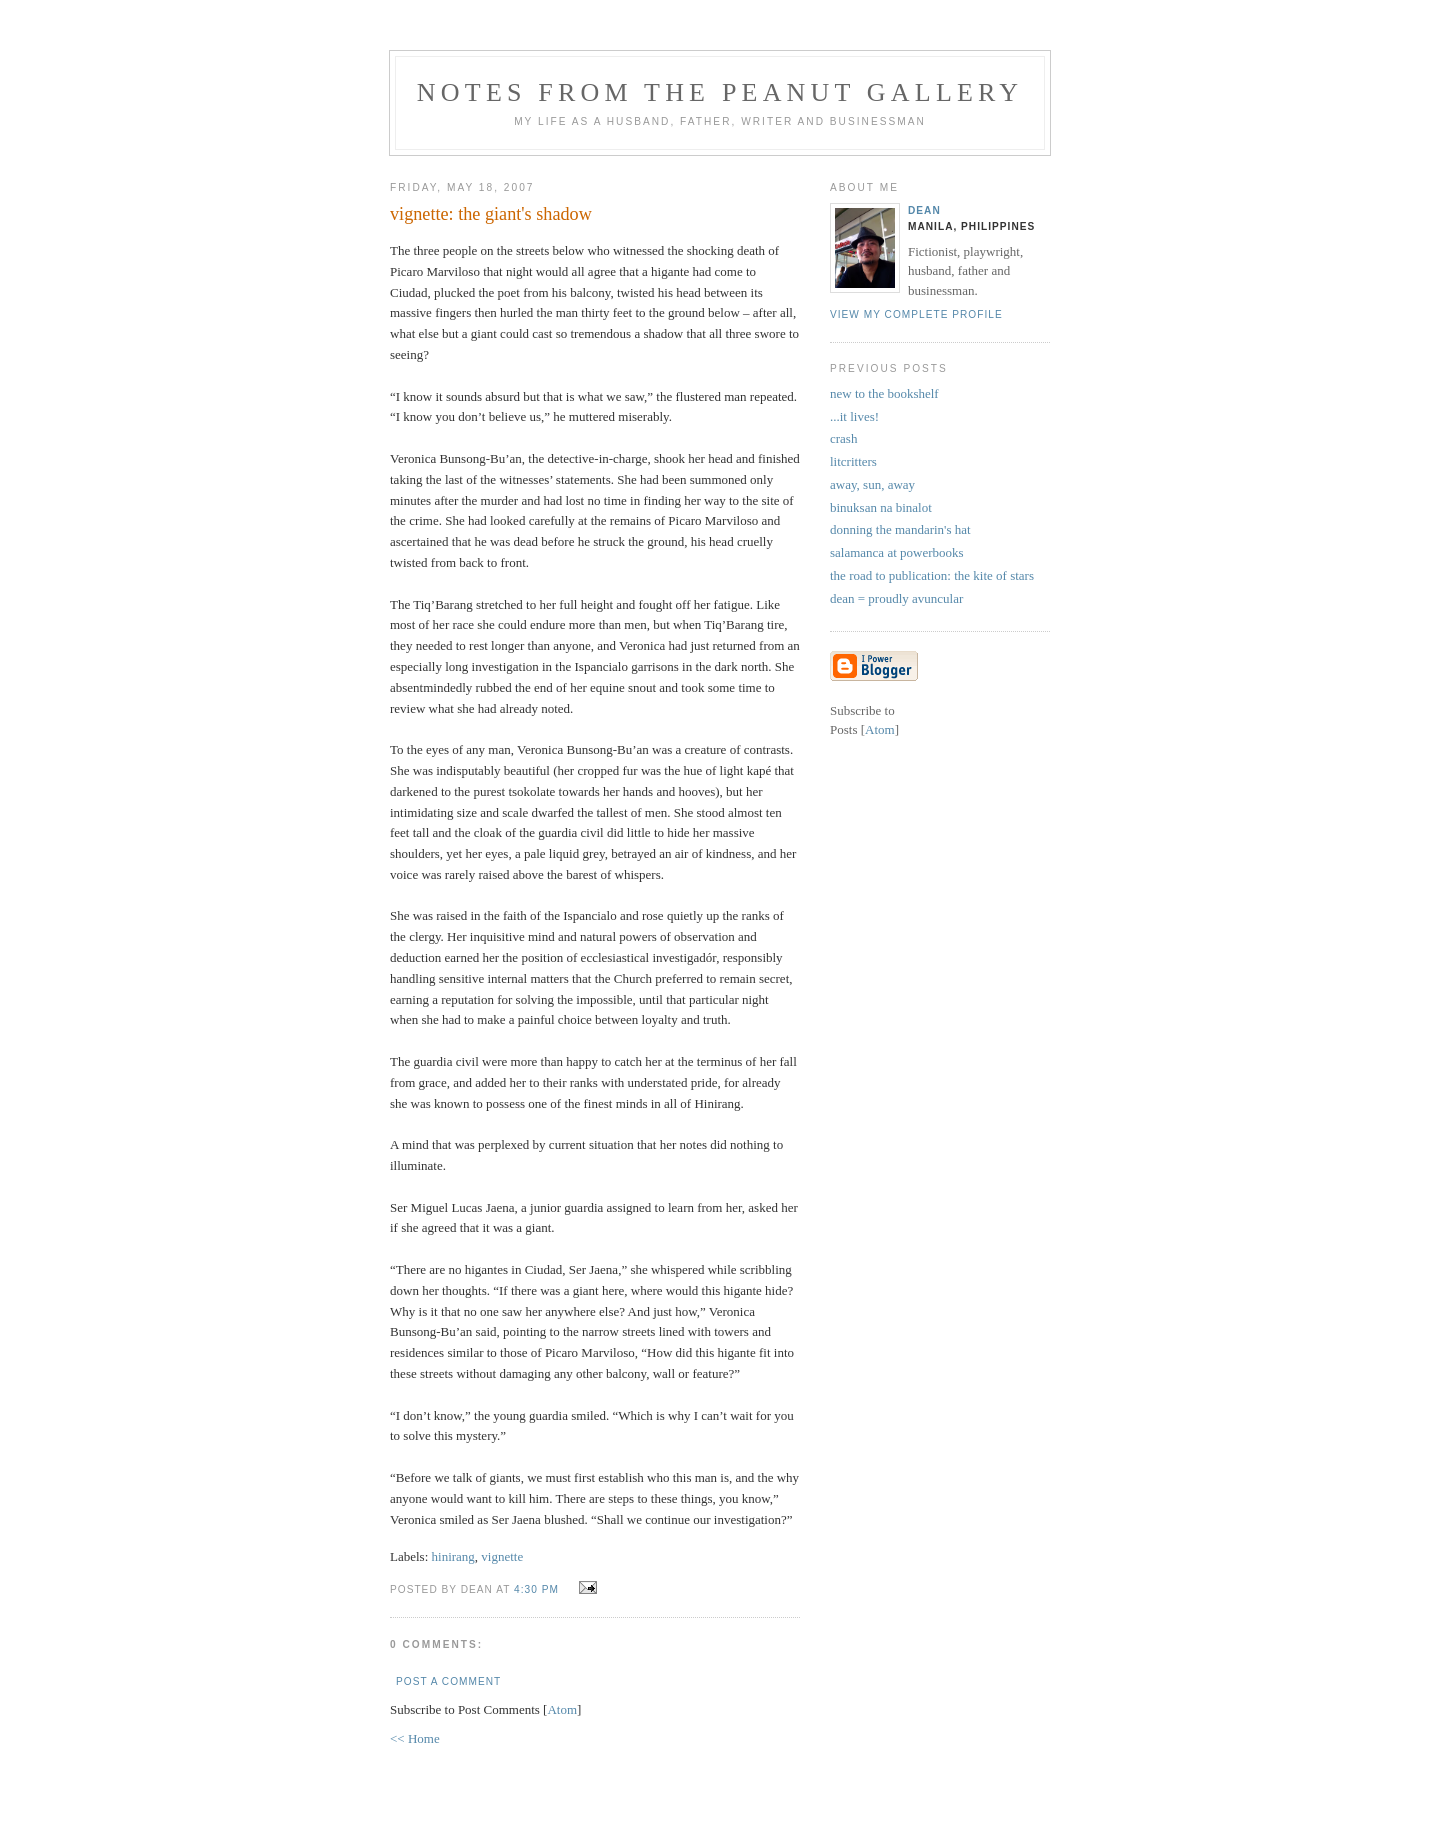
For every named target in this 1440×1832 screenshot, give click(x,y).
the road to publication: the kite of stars (932, 575)
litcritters (853, 461)
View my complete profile (916, 314)
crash (843, 438)
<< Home (415, 1738)
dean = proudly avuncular (896, 598)
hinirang (453, 1556)
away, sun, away (872, 484)
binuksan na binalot (881, 507)
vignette (502, 1556)
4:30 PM (538, 1589)
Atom (562, 1709)
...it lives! (854, 416)
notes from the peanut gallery (720, 92)
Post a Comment (448, 1681)
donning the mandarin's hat (900, 529)
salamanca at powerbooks (897, 552)
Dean (924, 210)
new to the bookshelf (884, 393)
